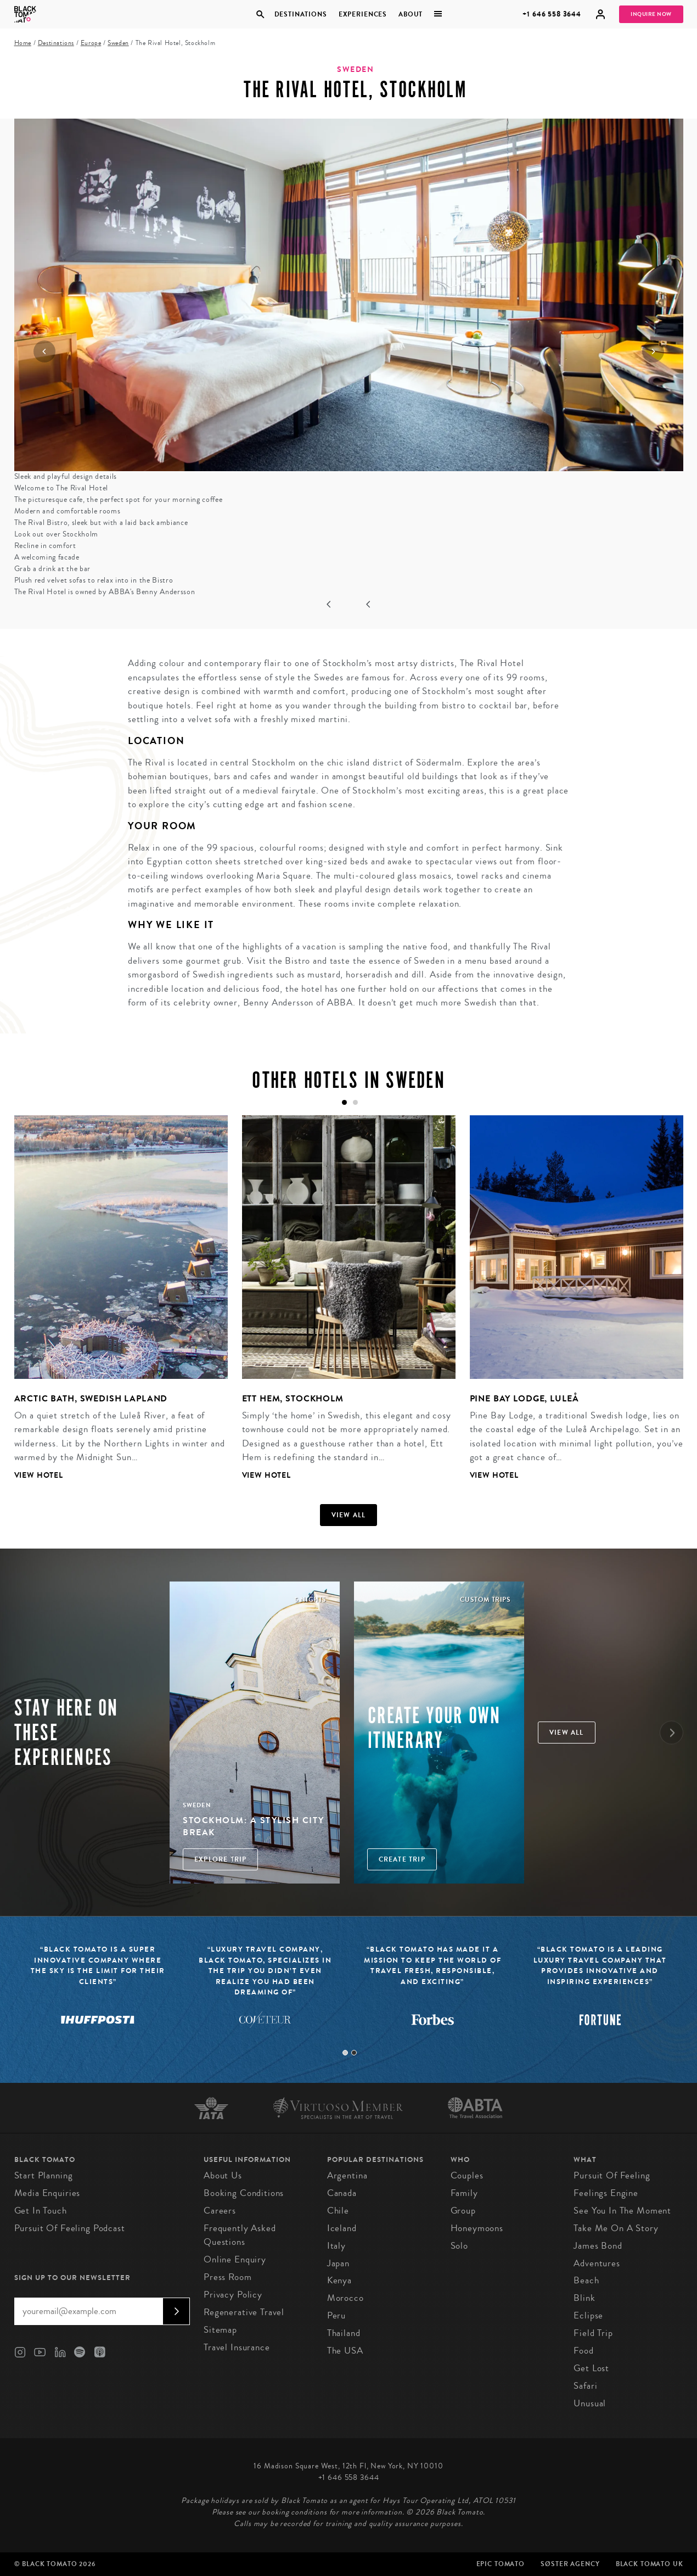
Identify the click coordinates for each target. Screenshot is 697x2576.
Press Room (228, 2277)
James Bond (598, 2246)
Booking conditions (244, 2193)
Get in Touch (40, 2210)
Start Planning (43, 2175)
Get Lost (591, 2368)
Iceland (342, 2228)
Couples (467, 2175)
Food (583, 2350)
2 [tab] (354, 2052)
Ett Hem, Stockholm (293, 1398)
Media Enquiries (47, 2193)
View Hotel (39, 1475)
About (410, 14)
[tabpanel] (114, 1306)
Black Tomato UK (649, 2564)
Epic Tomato (500, 2564)
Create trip (402, 1859)
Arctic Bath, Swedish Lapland (91, 1398)
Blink (584, 2298)
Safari (585, 2386)
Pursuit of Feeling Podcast (69, 2228)
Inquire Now (651, 14)
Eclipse (588, 2315)
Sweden (118, 43)
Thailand (344, 2333)
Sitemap (220, 2330)
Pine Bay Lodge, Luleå (524, 1398)
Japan (338, 2263)
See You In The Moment (622, 2210)
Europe (91, 43)
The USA (345, 2350)
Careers (220, 2210)
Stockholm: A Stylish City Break (253, 1826)
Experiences (363, 14)
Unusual (590, 2403)
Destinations (300, 14)
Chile (338, 2210)
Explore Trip (220, 1859)
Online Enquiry (235, 2259)
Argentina (347, 2175)
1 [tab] (345, 2052)
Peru (336, 2315)
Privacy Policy (233, 2294)
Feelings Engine (606, 2193)
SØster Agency (570, 2564)
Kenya (339, 2280)
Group (463, 2210)
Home (22, 43)
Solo (459, 2246)
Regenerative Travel (244, 2312)
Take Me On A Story (616, 2228)
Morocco (345, 2298)
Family (464, 2193)
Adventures (597, 2263)
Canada (342, 2193)
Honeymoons (477, 2228)
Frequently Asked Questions (240, 2235)
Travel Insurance (237, 2347)
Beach (586, 2280)
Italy (336, 2246)
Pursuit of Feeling (612, 2175)
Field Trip (593, 2333)
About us (223, 2175)
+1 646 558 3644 (551, 14)
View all (348, 1515)
